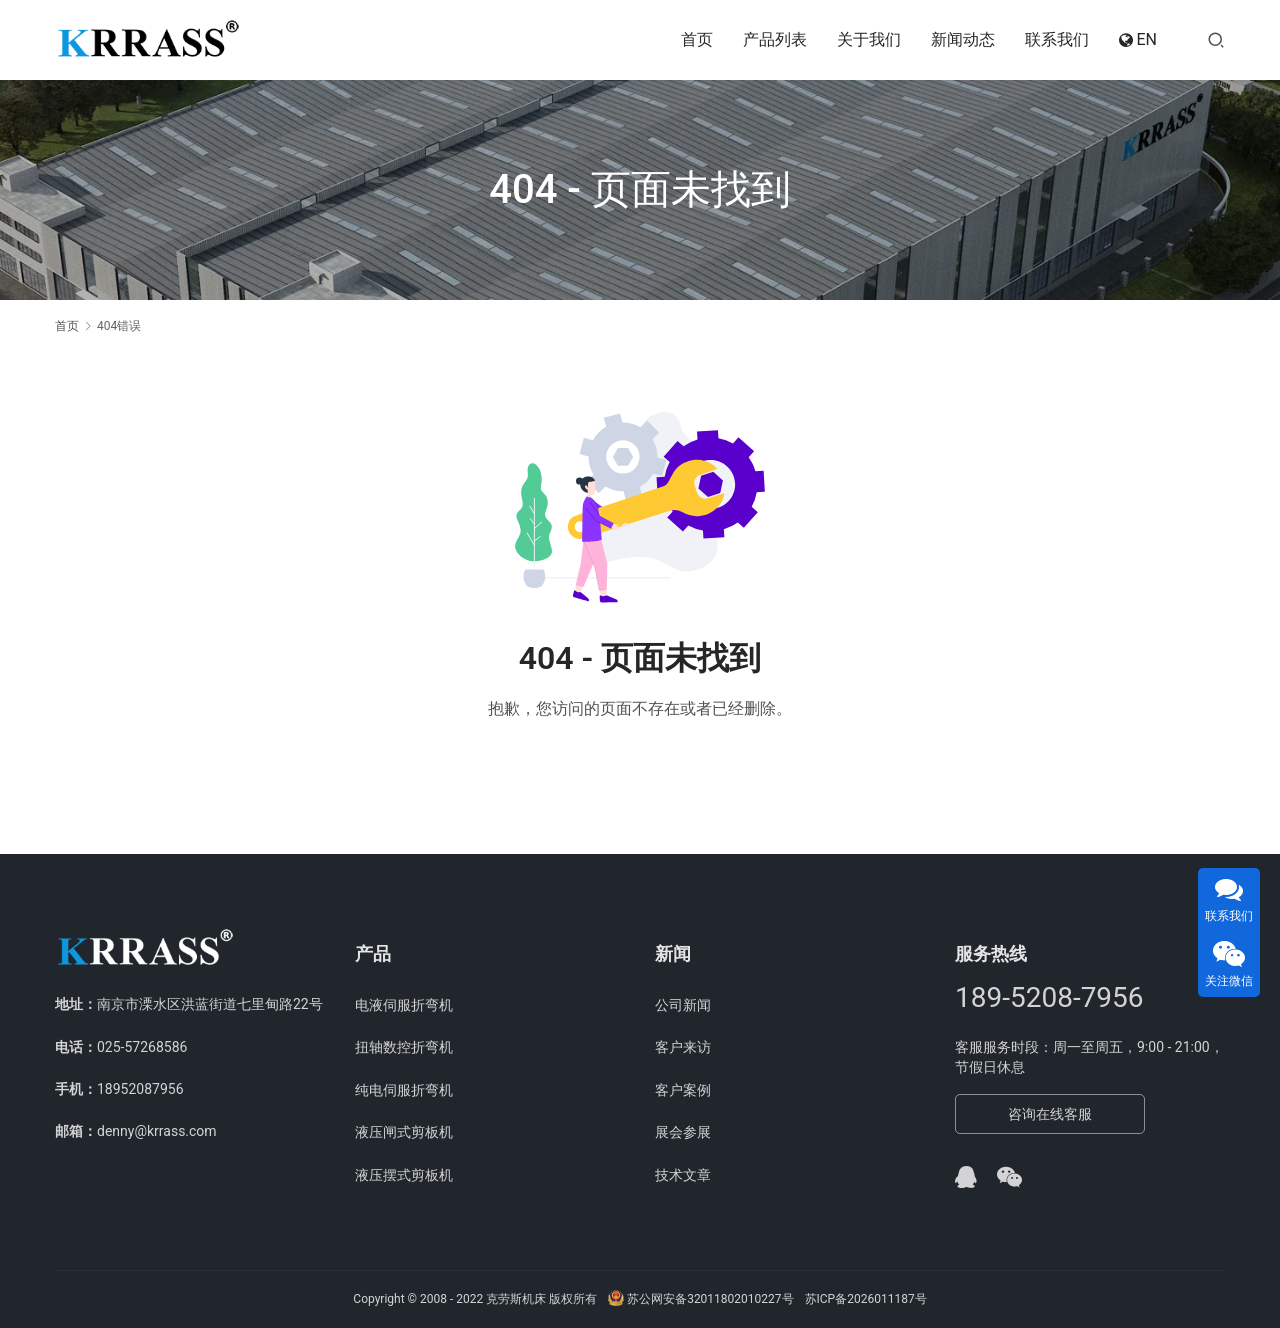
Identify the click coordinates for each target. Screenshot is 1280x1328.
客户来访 (683, 1047)
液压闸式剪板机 (404, 1132)
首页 (697, 39)
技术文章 (683, 1175)
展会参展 (683, 1132)
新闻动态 (963, 39)
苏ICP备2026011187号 (866, 1299)
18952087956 (140, 1089)
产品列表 (775, 39)
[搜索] (1216, 39)
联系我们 (1057, 39)
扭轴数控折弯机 (404, 1047)
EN (1138, 40)
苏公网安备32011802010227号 (700, 1299)
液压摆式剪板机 (404, 1175)
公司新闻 (683, 1005)
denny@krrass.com (157, 1131)
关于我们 (869, 39)
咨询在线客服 (1050, 1114)
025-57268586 (142, 1047)
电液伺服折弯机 (404, 1005)
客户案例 (683, 1090)
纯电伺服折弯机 (404, 1090)
